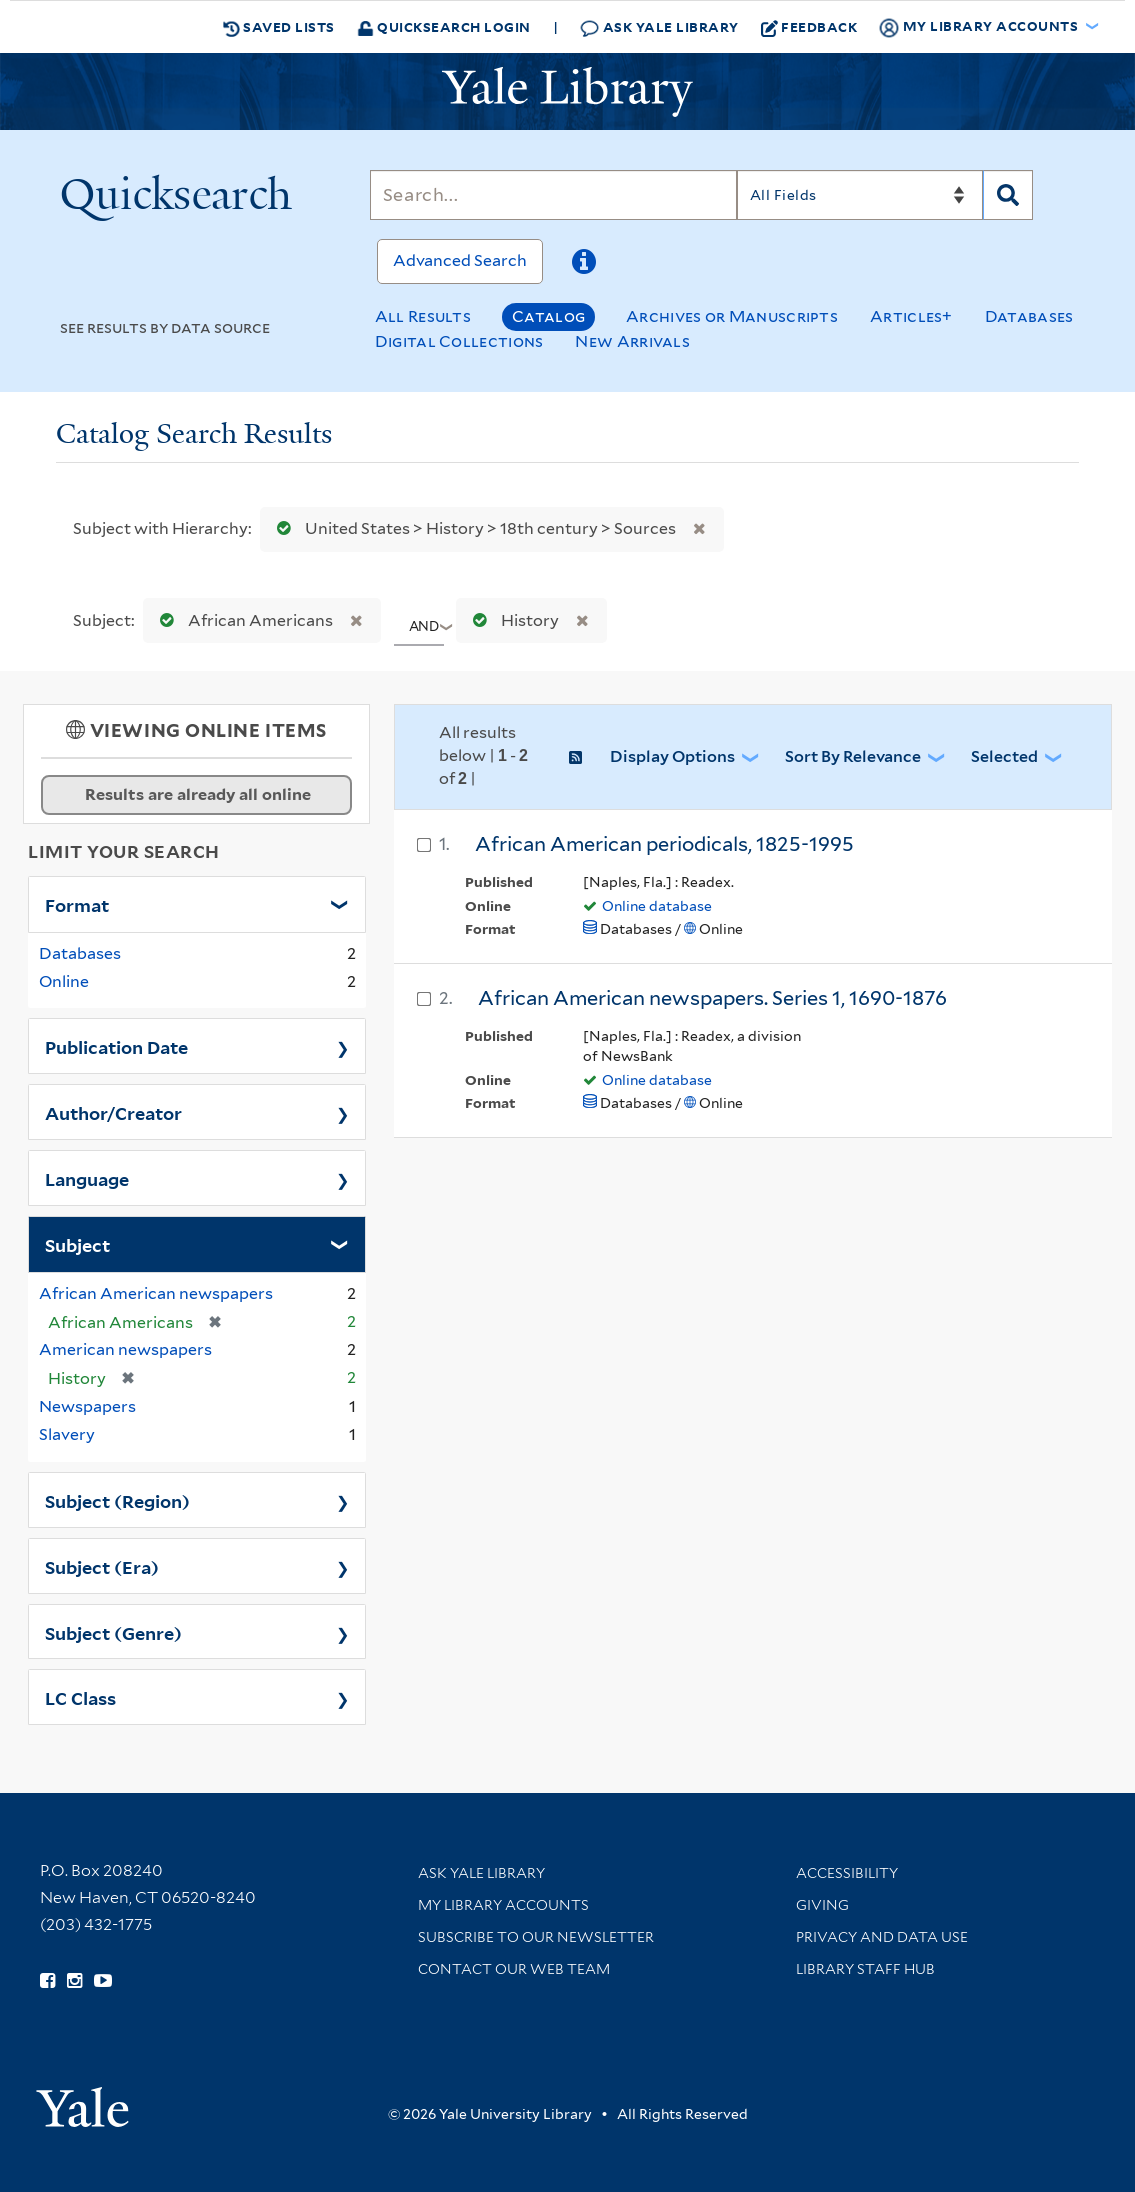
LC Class (80, 1697)
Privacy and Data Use (882, 1937)
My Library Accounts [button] (980, 27)
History (511, 620)
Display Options (672, 756)
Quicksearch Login (444, 26)
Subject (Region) (117, 1500)
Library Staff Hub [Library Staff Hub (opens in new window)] (865, 1969)
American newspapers (125, 1349)
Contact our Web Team (514, 1969)
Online (64, 981)
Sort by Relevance (853, 756)
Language (87, 1178)
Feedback (809, 27)
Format (77, 904)
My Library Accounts (503, 1905)
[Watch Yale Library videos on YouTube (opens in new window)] (103, 1981)
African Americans (242, 620)
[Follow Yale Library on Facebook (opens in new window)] (47, 1981)
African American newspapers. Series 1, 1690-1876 (712, 998)
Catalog (548, 316)
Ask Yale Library (659, 27)
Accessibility (847, 1873)
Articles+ (911, 316)
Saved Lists (279, 27)
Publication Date (116, 1046)
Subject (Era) (102, 1566)
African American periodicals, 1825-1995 (664, 844)
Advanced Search (460, 260)
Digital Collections (459, 341)
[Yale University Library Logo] (568, 92)
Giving (822, 1905)
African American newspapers (156, 1293)
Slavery (67, 1434)
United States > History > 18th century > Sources (472, 528)
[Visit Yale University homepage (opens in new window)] (82, 2100)
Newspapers (87, 1406)
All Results (423, 316)
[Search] (553, 195)
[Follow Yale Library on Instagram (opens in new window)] (74, 1981)
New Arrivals (632, 341)
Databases (1029, 316)
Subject (77, 1244)
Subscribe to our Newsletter (536, 1937)
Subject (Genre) (113, 1632)
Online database (657, 906)
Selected (1004, 756)
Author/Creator (113, 1112)
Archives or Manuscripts (732, 316)
